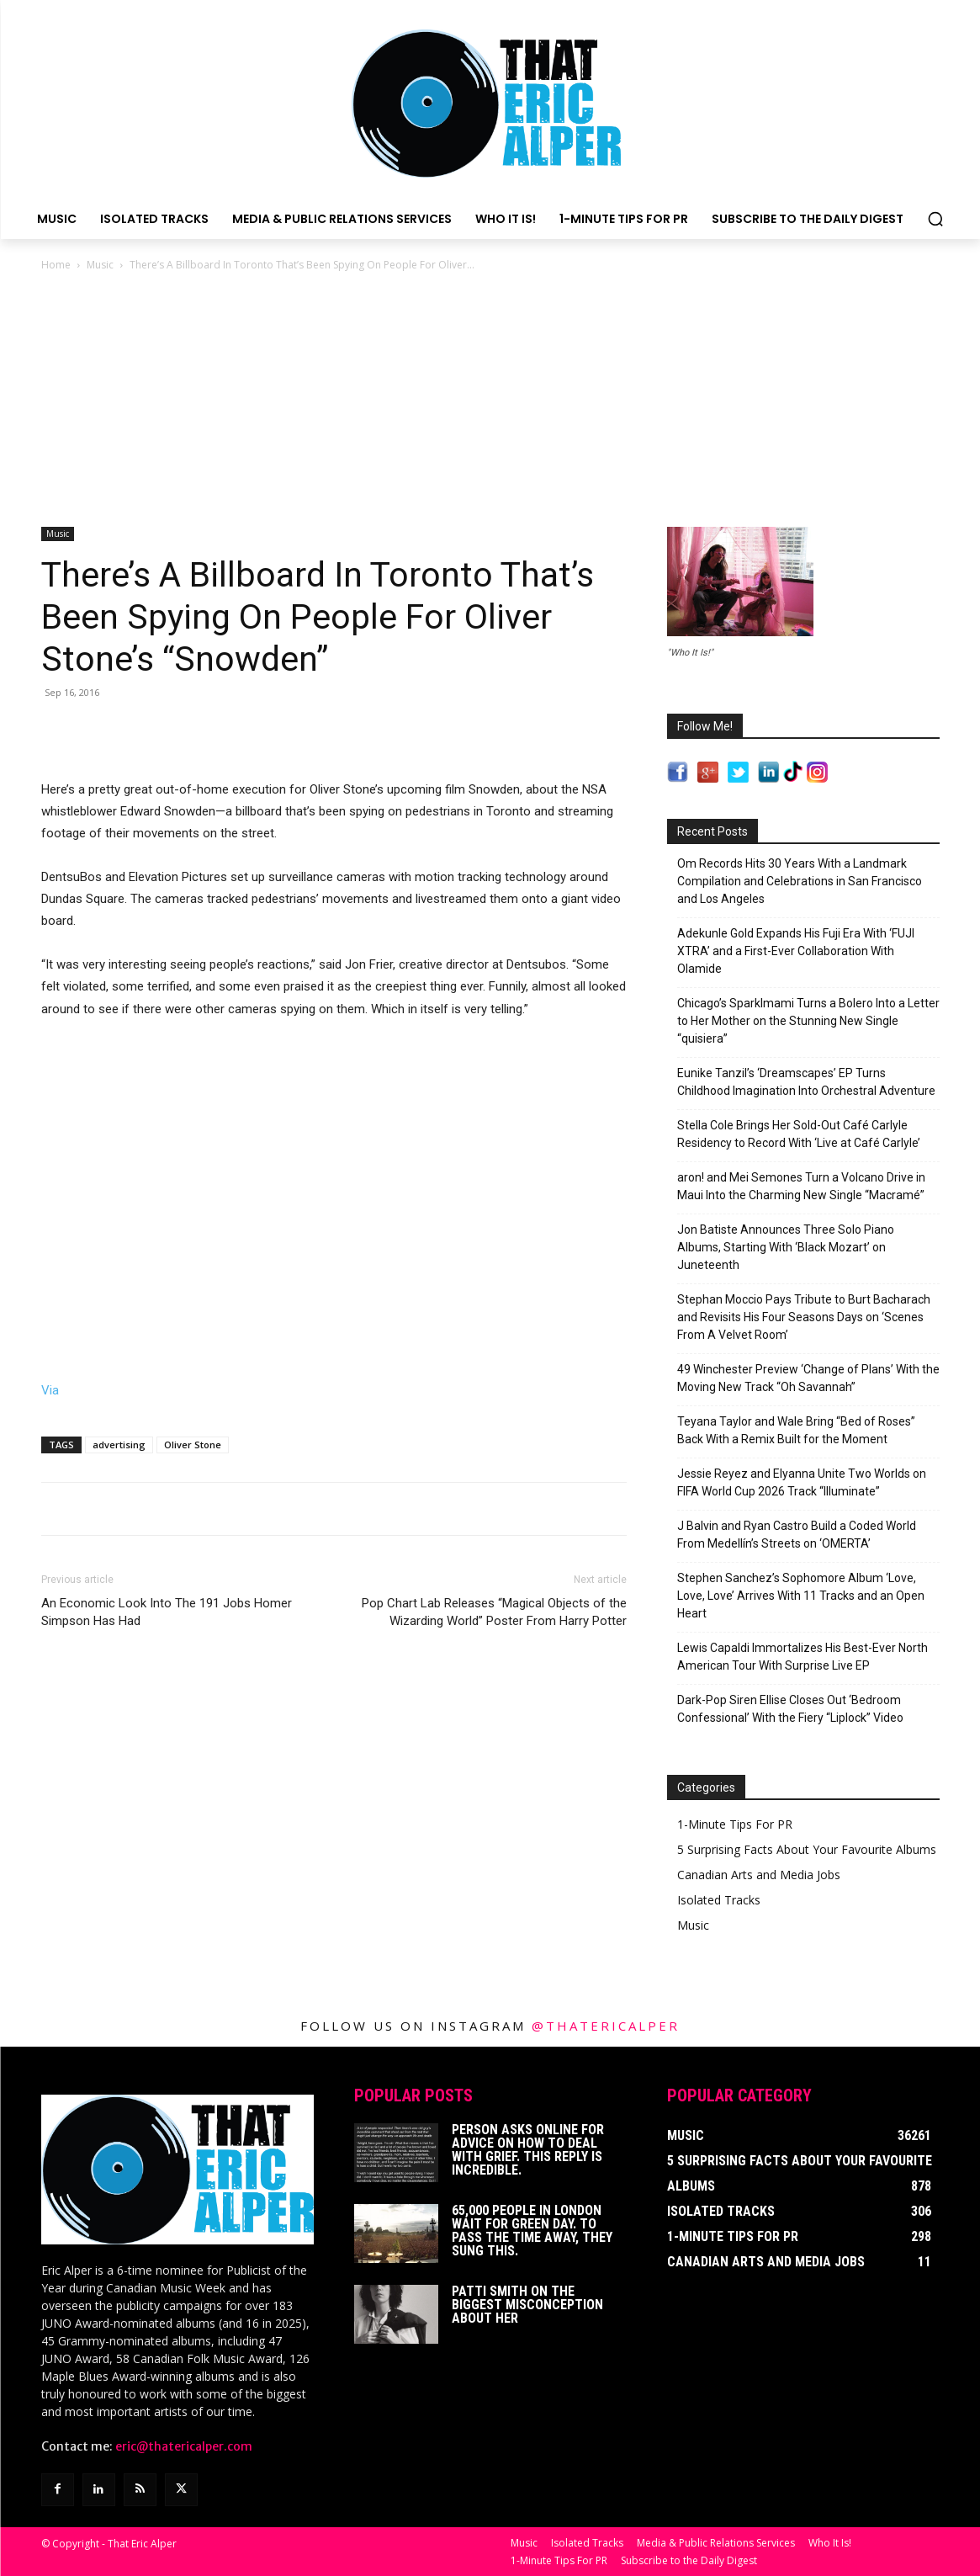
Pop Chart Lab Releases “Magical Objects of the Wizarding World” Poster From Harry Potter (494, 1612)
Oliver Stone (192, 1444)
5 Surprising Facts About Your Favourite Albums (806, 1849)
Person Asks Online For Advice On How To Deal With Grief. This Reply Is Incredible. (528, 2150)
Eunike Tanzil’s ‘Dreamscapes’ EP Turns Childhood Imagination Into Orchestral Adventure (806, 1081)
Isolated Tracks (718, 1900)
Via (50, 1390)
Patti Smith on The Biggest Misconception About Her (527, 2304)
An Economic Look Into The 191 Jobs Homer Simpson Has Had (166, 1612)
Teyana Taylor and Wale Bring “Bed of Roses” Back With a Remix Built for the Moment (796, 1430)
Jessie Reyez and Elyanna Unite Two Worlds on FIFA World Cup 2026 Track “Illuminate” (801, 1482)
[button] (935, 219)
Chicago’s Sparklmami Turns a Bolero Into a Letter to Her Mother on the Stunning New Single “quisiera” (808, 1020)
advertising (119, 1444)
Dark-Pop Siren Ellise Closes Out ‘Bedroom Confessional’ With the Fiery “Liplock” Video (790, 1708)
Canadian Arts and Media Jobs (758, 1875)
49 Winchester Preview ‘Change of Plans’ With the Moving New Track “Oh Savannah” (808, 1378)
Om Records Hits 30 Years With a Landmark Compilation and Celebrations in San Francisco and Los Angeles (799, 881)
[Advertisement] (490, 400)
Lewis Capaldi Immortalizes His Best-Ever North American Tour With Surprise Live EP (802, 1656)
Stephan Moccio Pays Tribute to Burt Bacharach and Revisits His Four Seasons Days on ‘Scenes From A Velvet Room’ (803, 1317)
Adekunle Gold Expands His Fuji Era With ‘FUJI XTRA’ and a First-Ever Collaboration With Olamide (795, 951)
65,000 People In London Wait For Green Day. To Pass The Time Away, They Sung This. (532, 2230)
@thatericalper (606, 2025)
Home (56, 265)
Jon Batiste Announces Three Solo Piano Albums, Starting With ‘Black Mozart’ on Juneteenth (785, 1247)
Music (100, 265)
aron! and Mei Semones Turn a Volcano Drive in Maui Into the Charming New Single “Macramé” (801, 1186)
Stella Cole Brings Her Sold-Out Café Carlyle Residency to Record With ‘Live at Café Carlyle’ (798, 1134)
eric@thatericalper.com (183, 2446)
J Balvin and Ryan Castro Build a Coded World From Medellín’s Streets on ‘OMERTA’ (796, 1534)
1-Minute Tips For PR (734, 1824)
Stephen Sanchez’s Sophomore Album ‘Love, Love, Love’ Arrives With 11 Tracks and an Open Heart (800, 1595)
